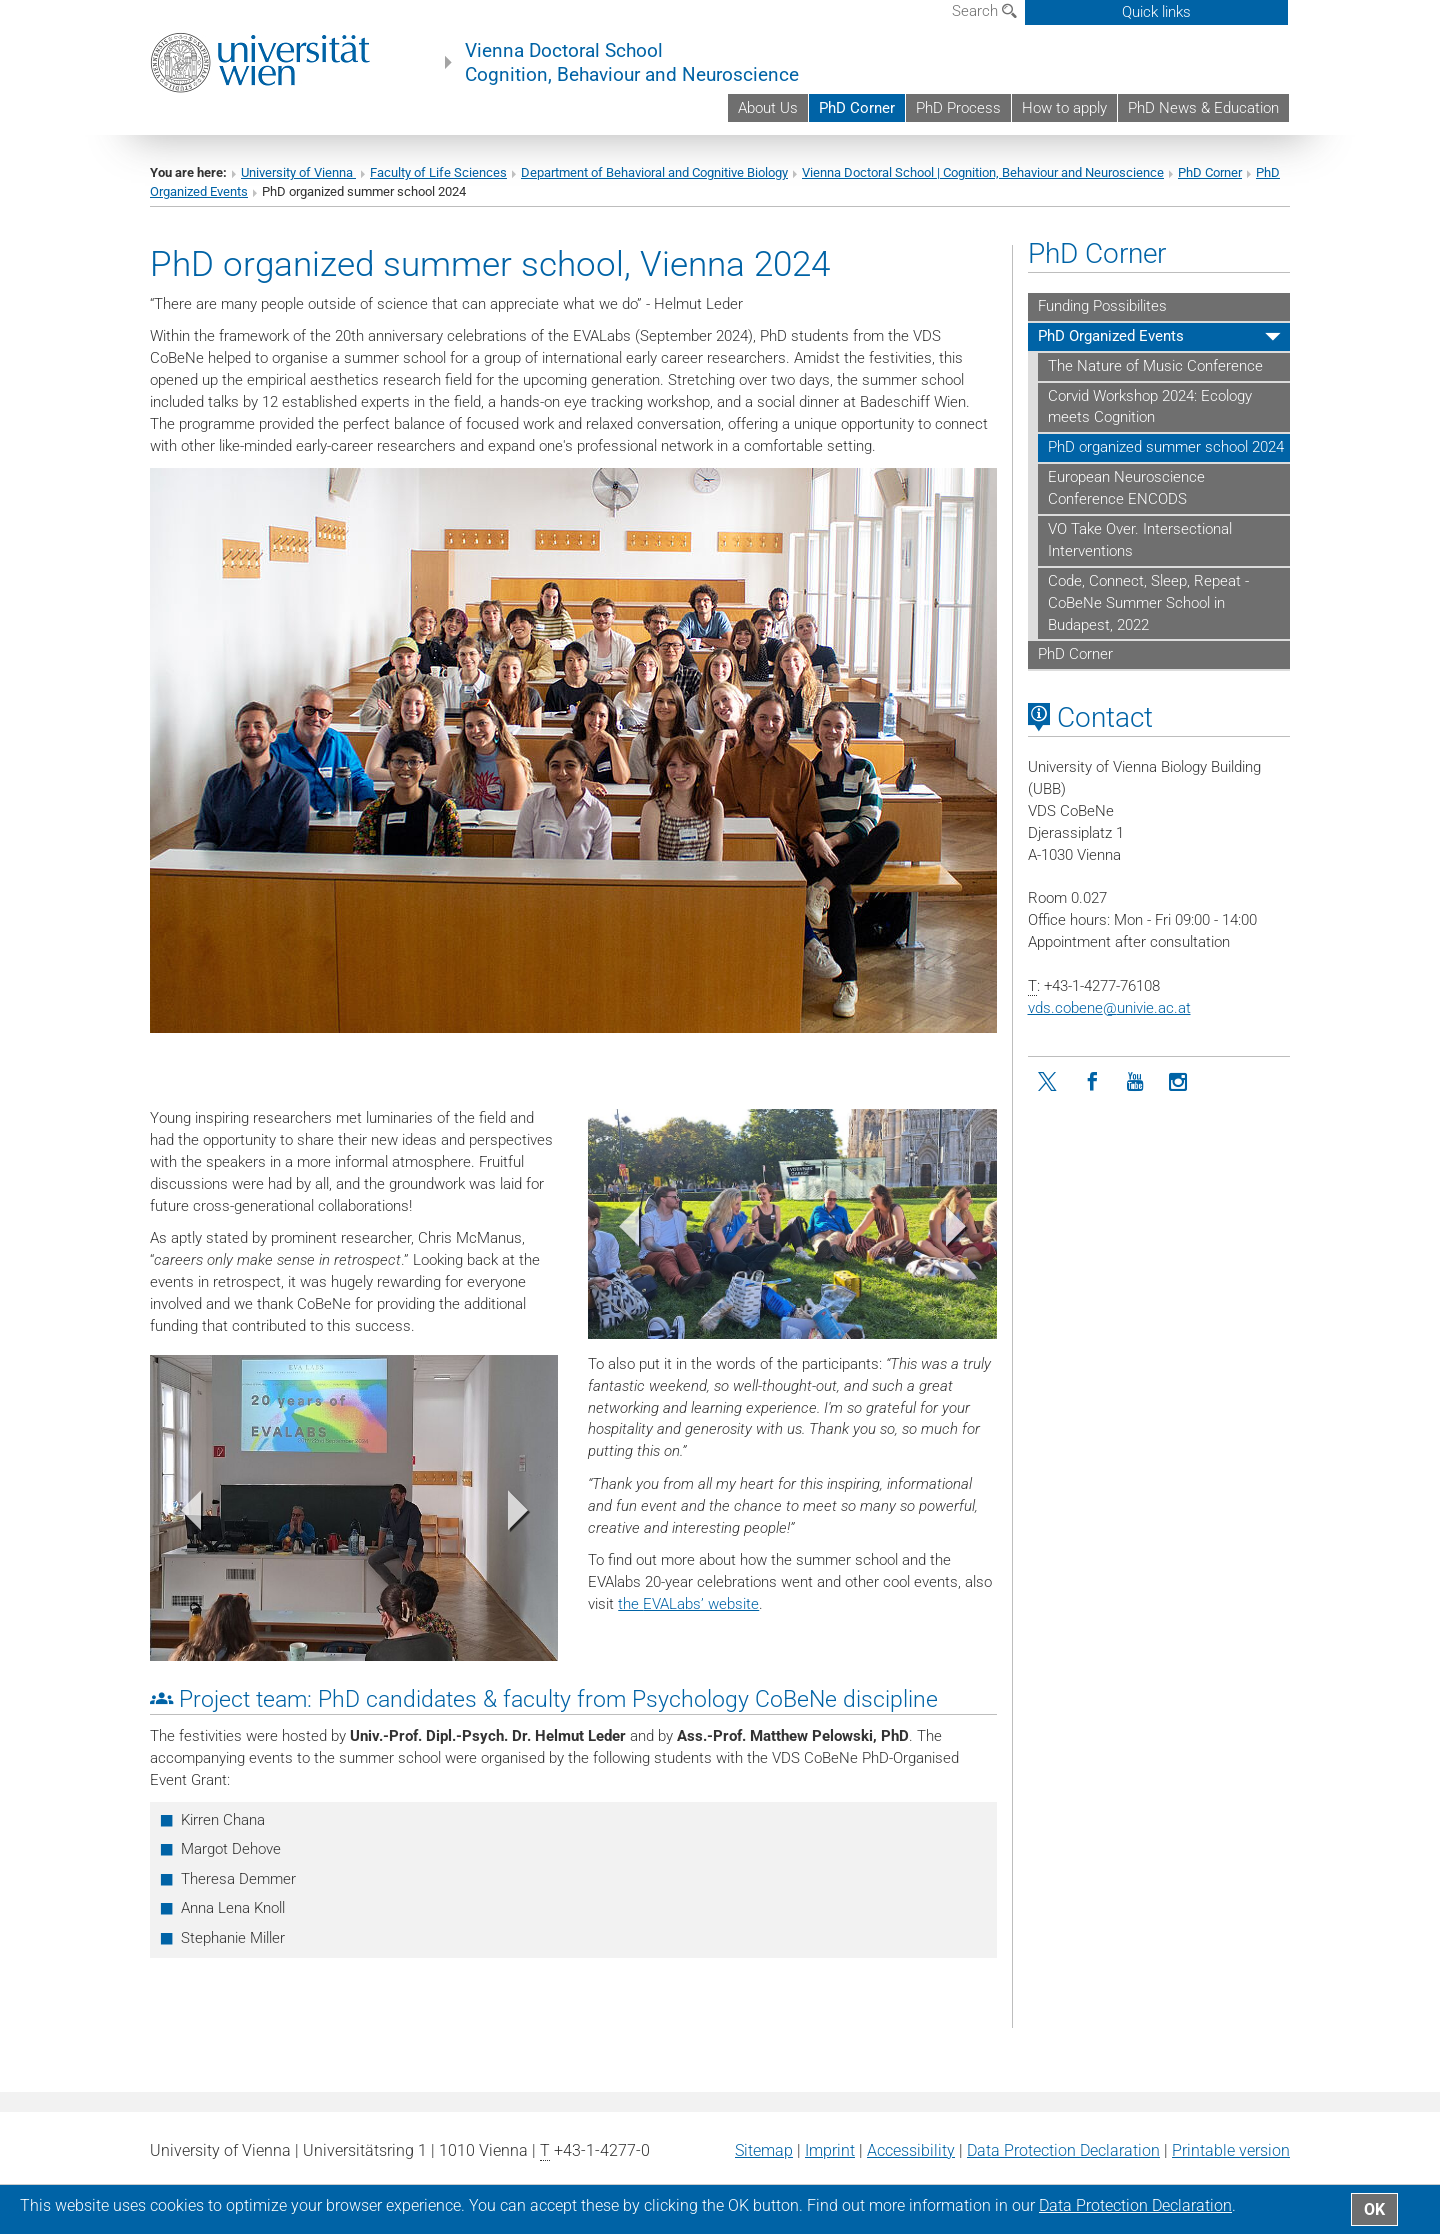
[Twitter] (1049, 1082)
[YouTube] (1135, 1082)
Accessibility (911, 2150)
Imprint (830, 2150)
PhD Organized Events (1111, 336)
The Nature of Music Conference (1155, 366)
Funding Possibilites (1102, 306)
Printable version (1231, 2150)
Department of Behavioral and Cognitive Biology (654, 172)
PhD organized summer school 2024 (1166, 447)
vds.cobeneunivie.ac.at (1109, 1008)
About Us (768, 108)
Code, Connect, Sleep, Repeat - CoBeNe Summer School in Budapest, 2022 (1148, 603)
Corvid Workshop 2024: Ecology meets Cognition (1150, 407)
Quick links (1156, 12)
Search (984, 11)
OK (1374, 2209)
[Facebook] (1092, 1082)
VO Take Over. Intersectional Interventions (1140, 540)
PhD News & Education (1203, 108)
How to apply (1064, 108)
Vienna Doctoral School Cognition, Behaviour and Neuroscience (632, 63)
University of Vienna (298, 172)
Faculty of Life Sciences (438, 172)
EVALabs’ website (701, 1604)
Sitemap (764, 2150)
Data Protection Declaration (1063, 2150)
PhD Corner (857, 108)
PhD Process (958, 108)
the (630, 1604)
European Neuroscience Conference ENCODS (1126, 488)
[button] (618, 1231)
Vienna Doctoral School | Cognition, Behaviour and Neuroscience (983, 172)
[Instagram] (1178, 1082)
